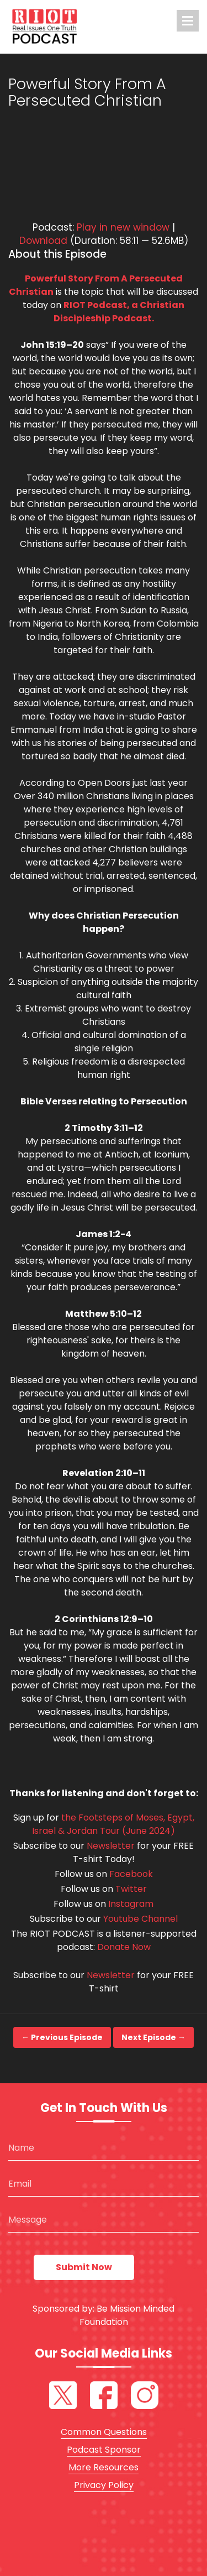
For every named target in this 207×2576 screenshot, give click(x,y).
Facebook (131, 1874)
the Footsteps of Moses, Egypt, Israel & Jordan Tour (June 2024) (113, 1824)
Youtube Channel (140, 1918)
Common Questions (104, 2432)
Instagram (130, 1903)
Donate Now (124, 1947)
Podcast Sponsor (104, 2449)
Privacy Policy (104, 2485)
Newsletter (111, 1845)
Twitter (131, 1889)
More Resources (103, 2467)
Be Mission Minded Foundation (127, 2315)
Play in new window (123, 227)
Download (43, 240)
